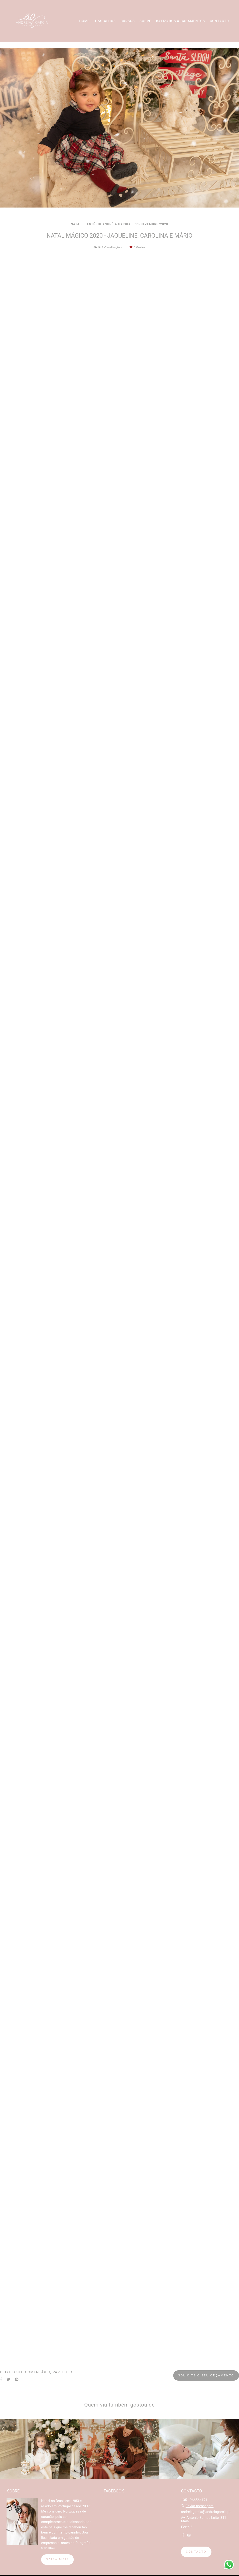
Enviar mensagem (200, 2506)
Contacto (196, 2551)
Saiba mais (57, 2559)
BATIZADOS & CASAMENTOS (180, 21)
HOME (84, 21)
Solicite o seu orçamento (206, 2375)
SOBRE (145, 21)
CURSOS (128, 21)
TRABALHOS (105, 21)
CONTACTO (219, 21)
